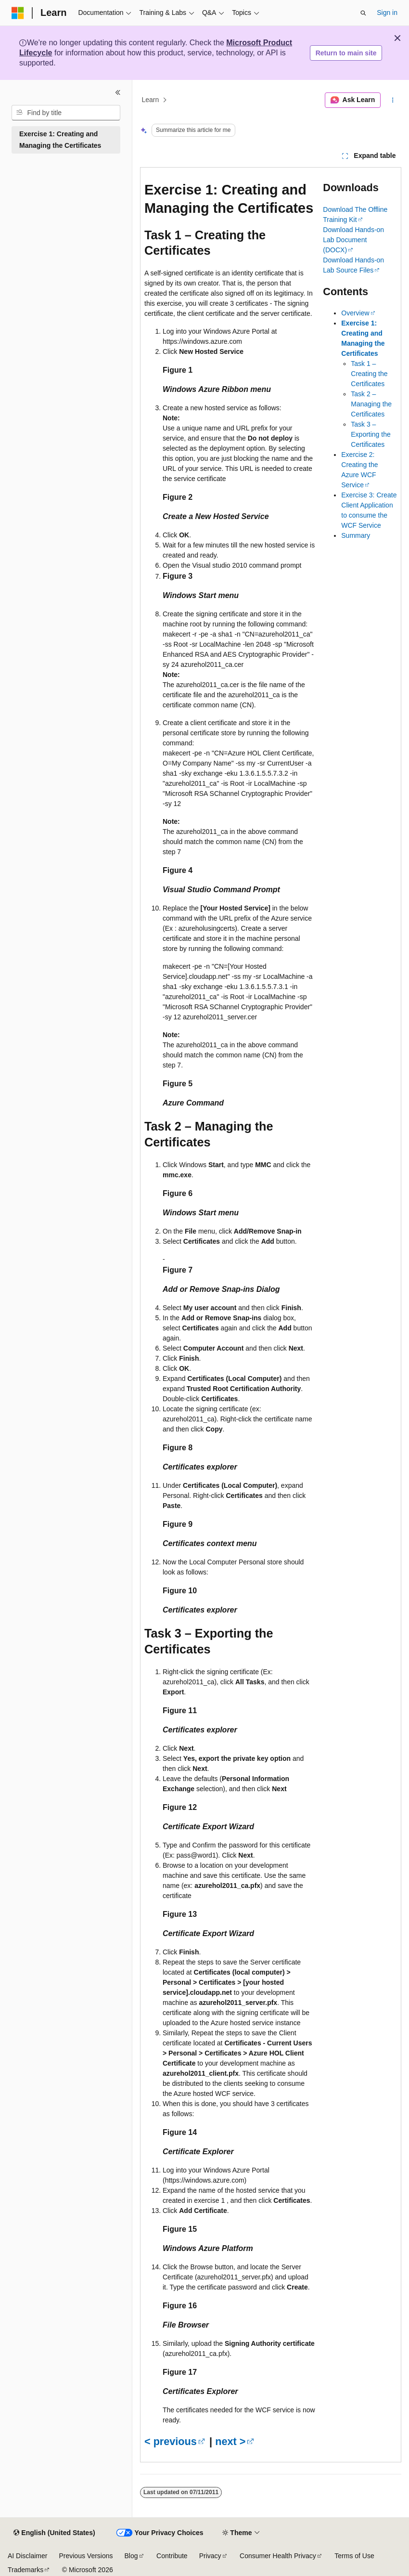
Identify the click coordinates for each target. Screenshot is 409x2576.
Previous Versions (86, 2556)
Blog (131, 2556)
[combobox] (66, 112)
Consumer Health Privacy (278, 2556)
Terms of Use (354, 2556)
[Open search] (363, 13)
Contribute (172, 2556)
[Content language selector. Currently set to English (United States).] (54, 2533)
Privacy (210, 2556)
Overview (355, 313)
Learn (150, 100)
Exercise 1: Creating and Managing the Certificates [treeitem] (60, 140)
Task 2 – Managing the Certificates (371, 404)
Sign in (387, 12)
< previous (170, 2441)
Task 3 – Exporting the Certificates (371, 434)
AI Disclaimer (27, 2556)
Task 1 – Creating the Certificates (369, 374)
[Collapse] (118, 92)
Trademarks (25, 2570)
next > (230, 2441)
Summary (355, 535)
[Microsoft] (18, 13)
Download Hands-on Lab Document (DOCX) (353, 240)
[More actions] (392, 100)
